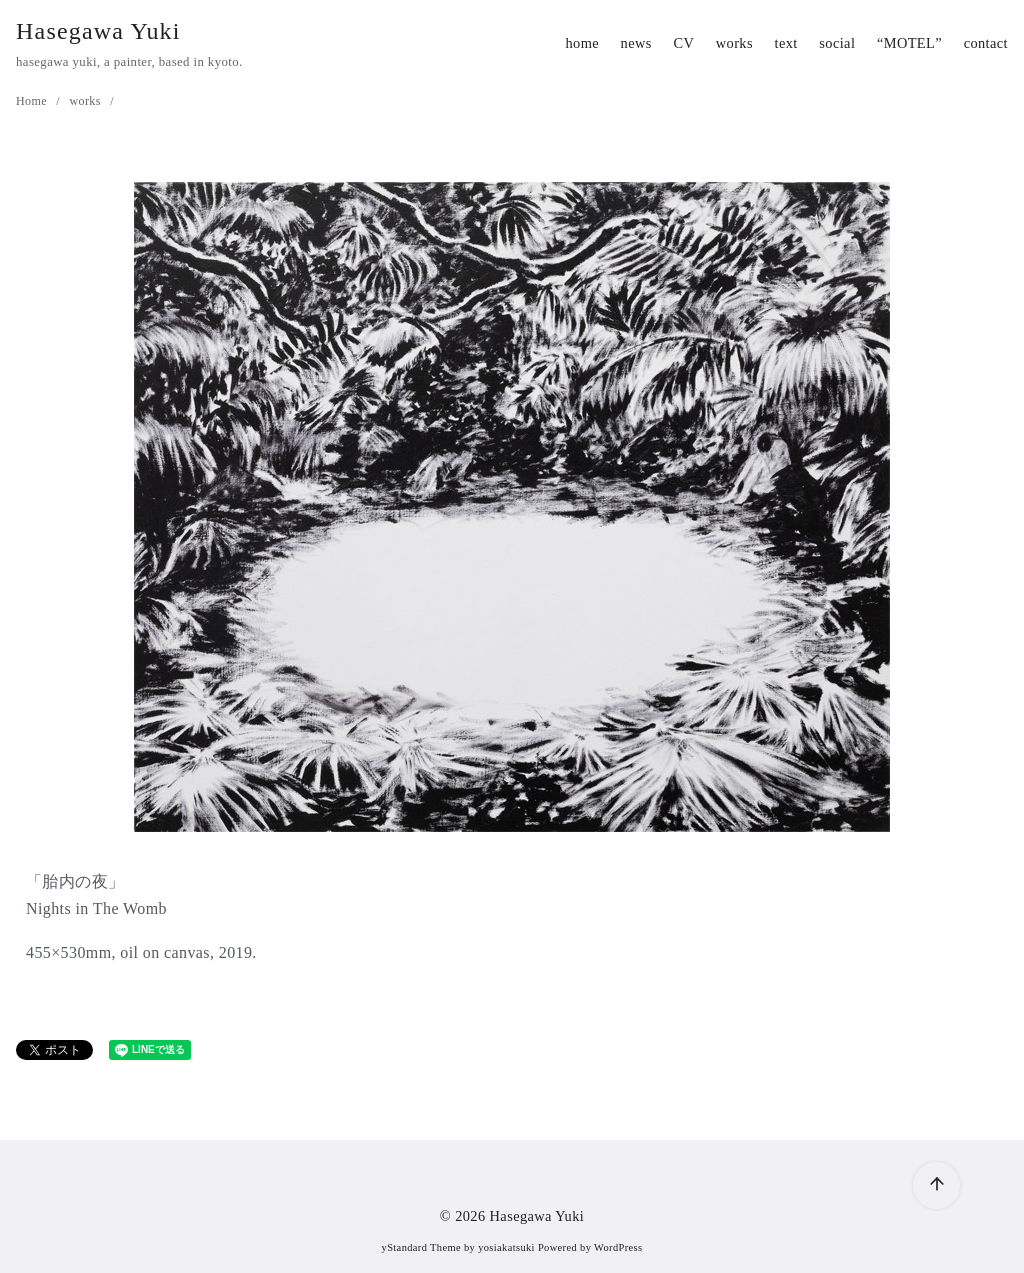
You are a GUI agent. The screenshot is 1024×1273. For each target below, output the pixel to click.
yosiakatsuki (506, 1247)
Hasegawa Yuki (98, 31)
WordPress (618, 1247)
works (734, 43)
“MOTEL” (909, 43)
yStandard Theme (421, 1247)
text (786, 43)
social (837, 43)
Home (33, 101)
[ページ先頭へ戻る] (936, 1185)
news (636, 43)
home (582, 43)
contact (986, 43)
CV (683, 43)
